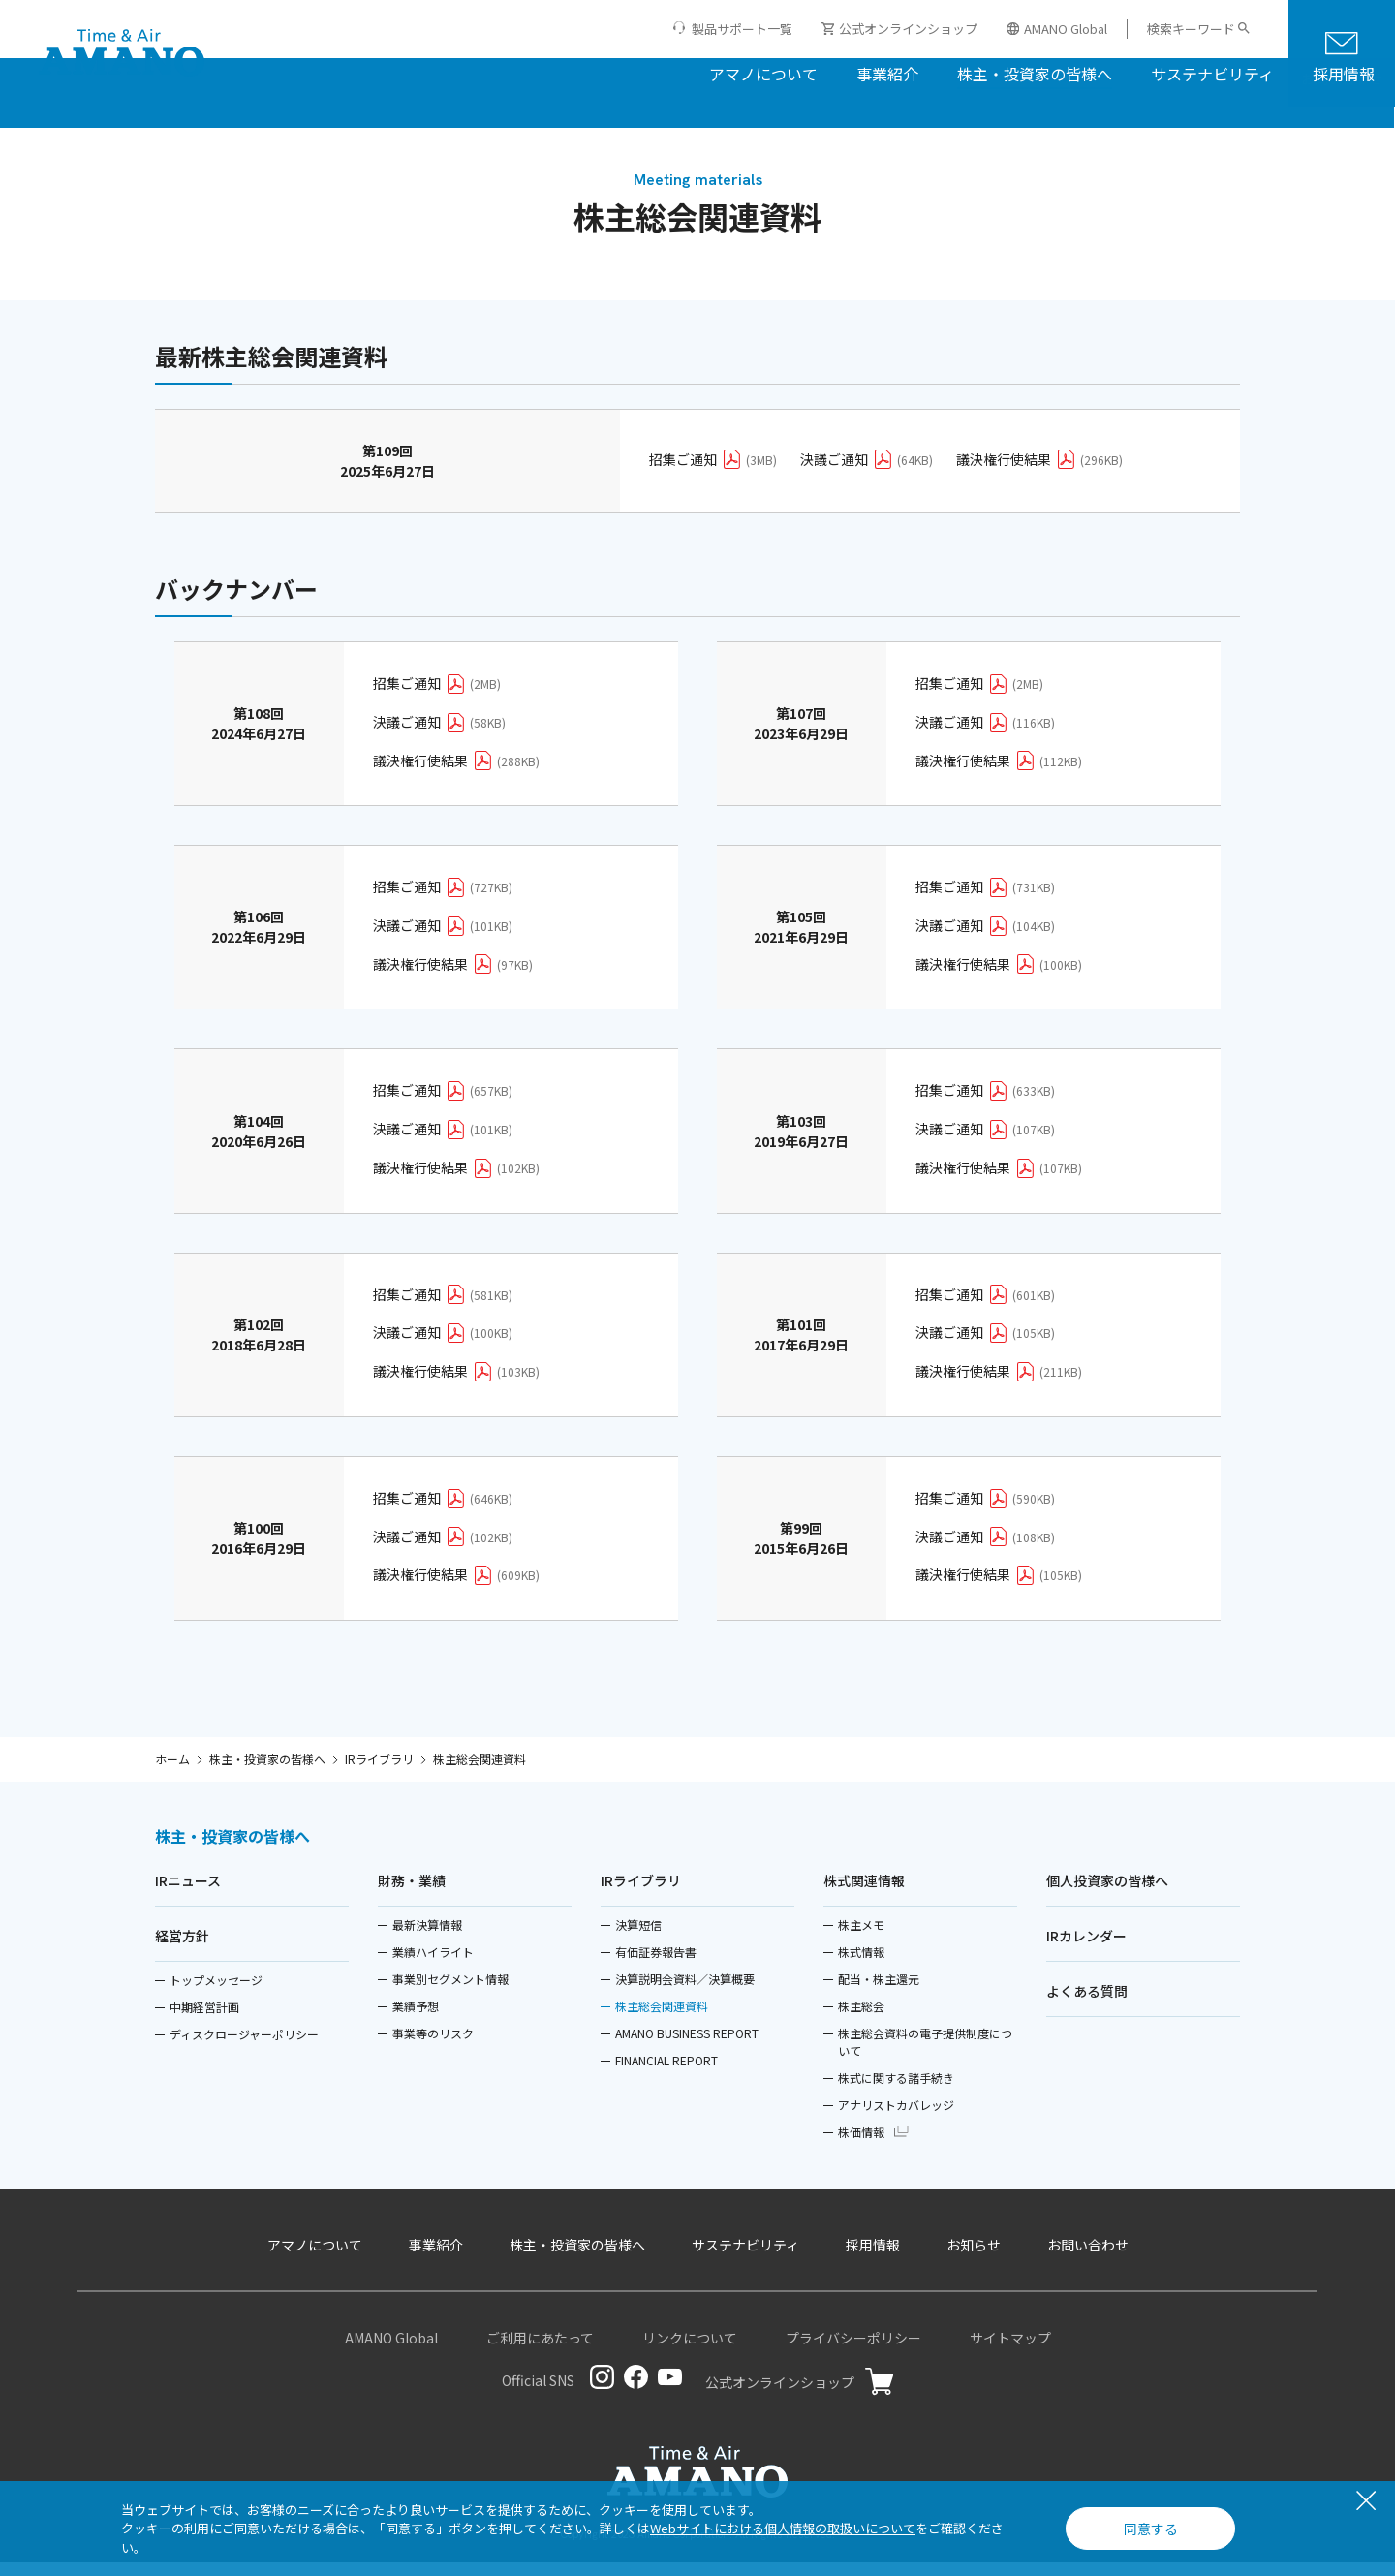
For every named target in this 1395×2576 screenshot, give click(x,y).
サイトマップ (1010, 2351)
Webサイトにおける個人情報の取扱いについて (782, 2528)
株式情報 (861, 1965)
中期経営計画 (204, 2020)
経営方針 (182, 1949)
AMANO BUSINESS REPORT (687, 2046)
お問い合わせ (1088, 2258)
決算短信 (638, 1938)
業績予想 (415, 2019)
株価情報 (861, 2145)
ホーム (172, 1768)
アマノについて (638, 71)
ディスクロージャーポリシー (244, 2047)
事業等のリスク (433, 2046)
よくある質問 (1087, 2004)
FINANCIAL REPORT (666, 2073)
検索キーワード (1191, 28)
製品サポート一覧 (742, 28)
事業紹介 (762, 71)
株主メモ (861, 1938)
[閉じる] (1366, 2502)
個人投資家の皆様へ (1107, 1894)
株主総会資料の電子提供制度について (925, 2055)
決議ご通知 (866, 469)
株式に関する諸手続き (896, 2091)
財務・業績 (412, 1894)
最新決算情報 (427, 1938)
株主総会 (861, 2019)
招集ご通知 (713, 469)
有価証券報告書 (656, 1965)
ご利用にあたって (540, 2351)
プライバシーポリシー (853, 2351)
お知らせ (973, 2258)
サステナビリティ (1087, 71)
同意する (1151, 2528)
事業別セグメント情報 (450, 1992)
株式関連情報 (864, 1894)
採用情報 (1219, 71)
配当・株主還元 (878, 1992)
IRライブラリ (379, 1768)
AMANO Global (1057, 28)
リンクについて (689, 2351)
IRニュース (188, 1894)
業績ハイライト (433, 1965)
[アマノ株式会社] (121, 53)
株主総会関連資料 (661, 2019)
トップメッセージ (216, 1993)
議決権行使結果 (1039, 469)
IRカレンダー (1086, 1949)
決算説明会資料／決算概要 (685, 1992)
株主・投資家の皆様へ (909, 71)
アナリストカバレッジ (896, 2118)
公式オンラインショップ (899, 28)
